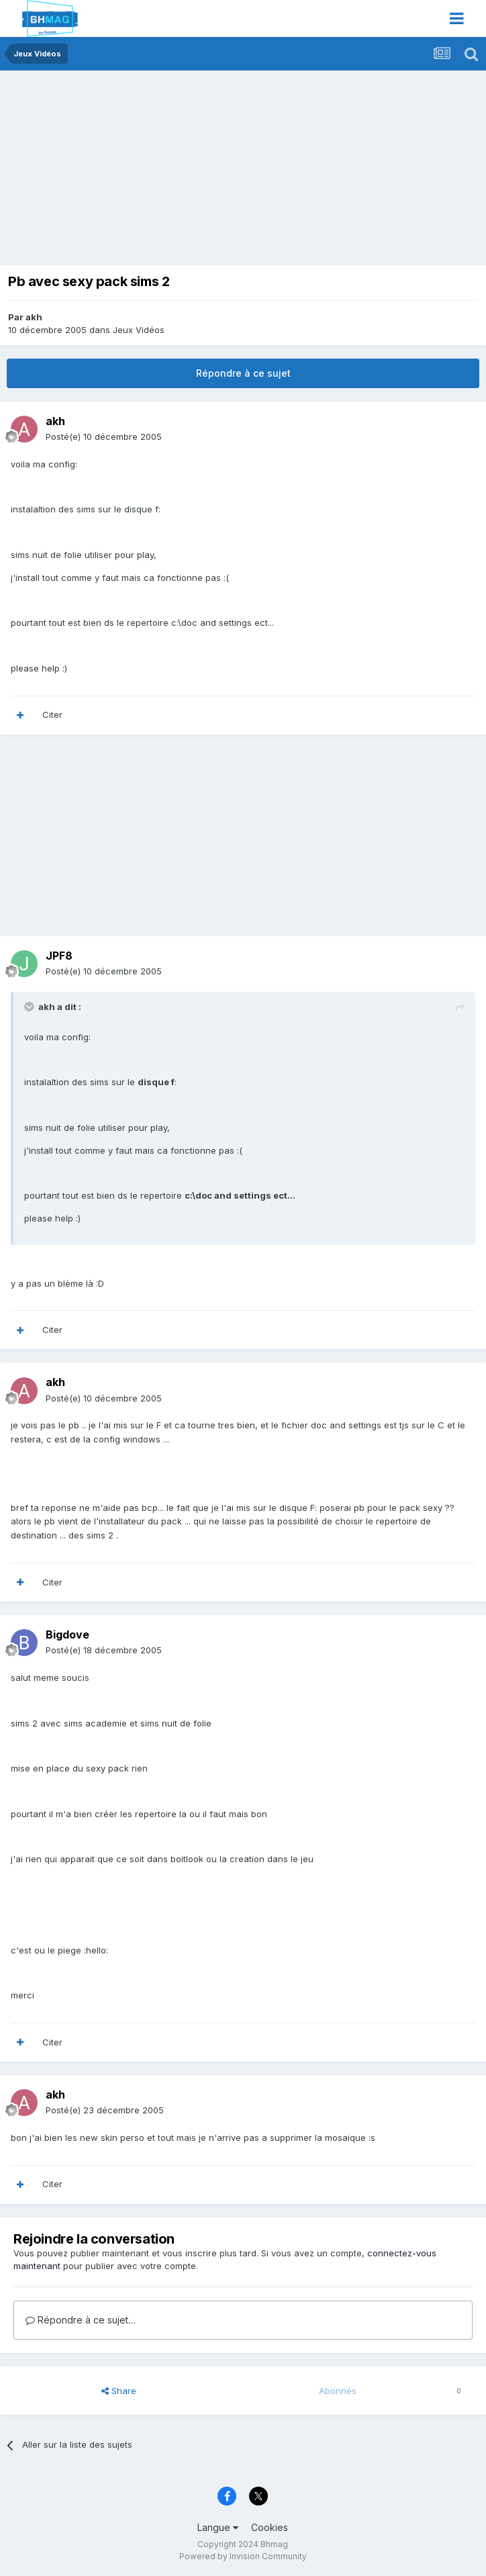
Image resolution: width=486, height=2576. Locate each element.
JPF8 (59, 955)
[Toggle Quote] (30, 1006)
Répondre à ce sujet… (81, 2320)
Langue (217, 2527)
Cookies (269, 2527)
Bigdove (67, 1634)
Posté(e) (104, 436)
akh (34, 317)
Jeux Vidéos (138, 329)
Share (118, 2391)
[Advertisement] (164, 171)
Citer (52, 714)
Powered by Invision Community (243, 2556)
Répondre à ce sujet (243, 373)
